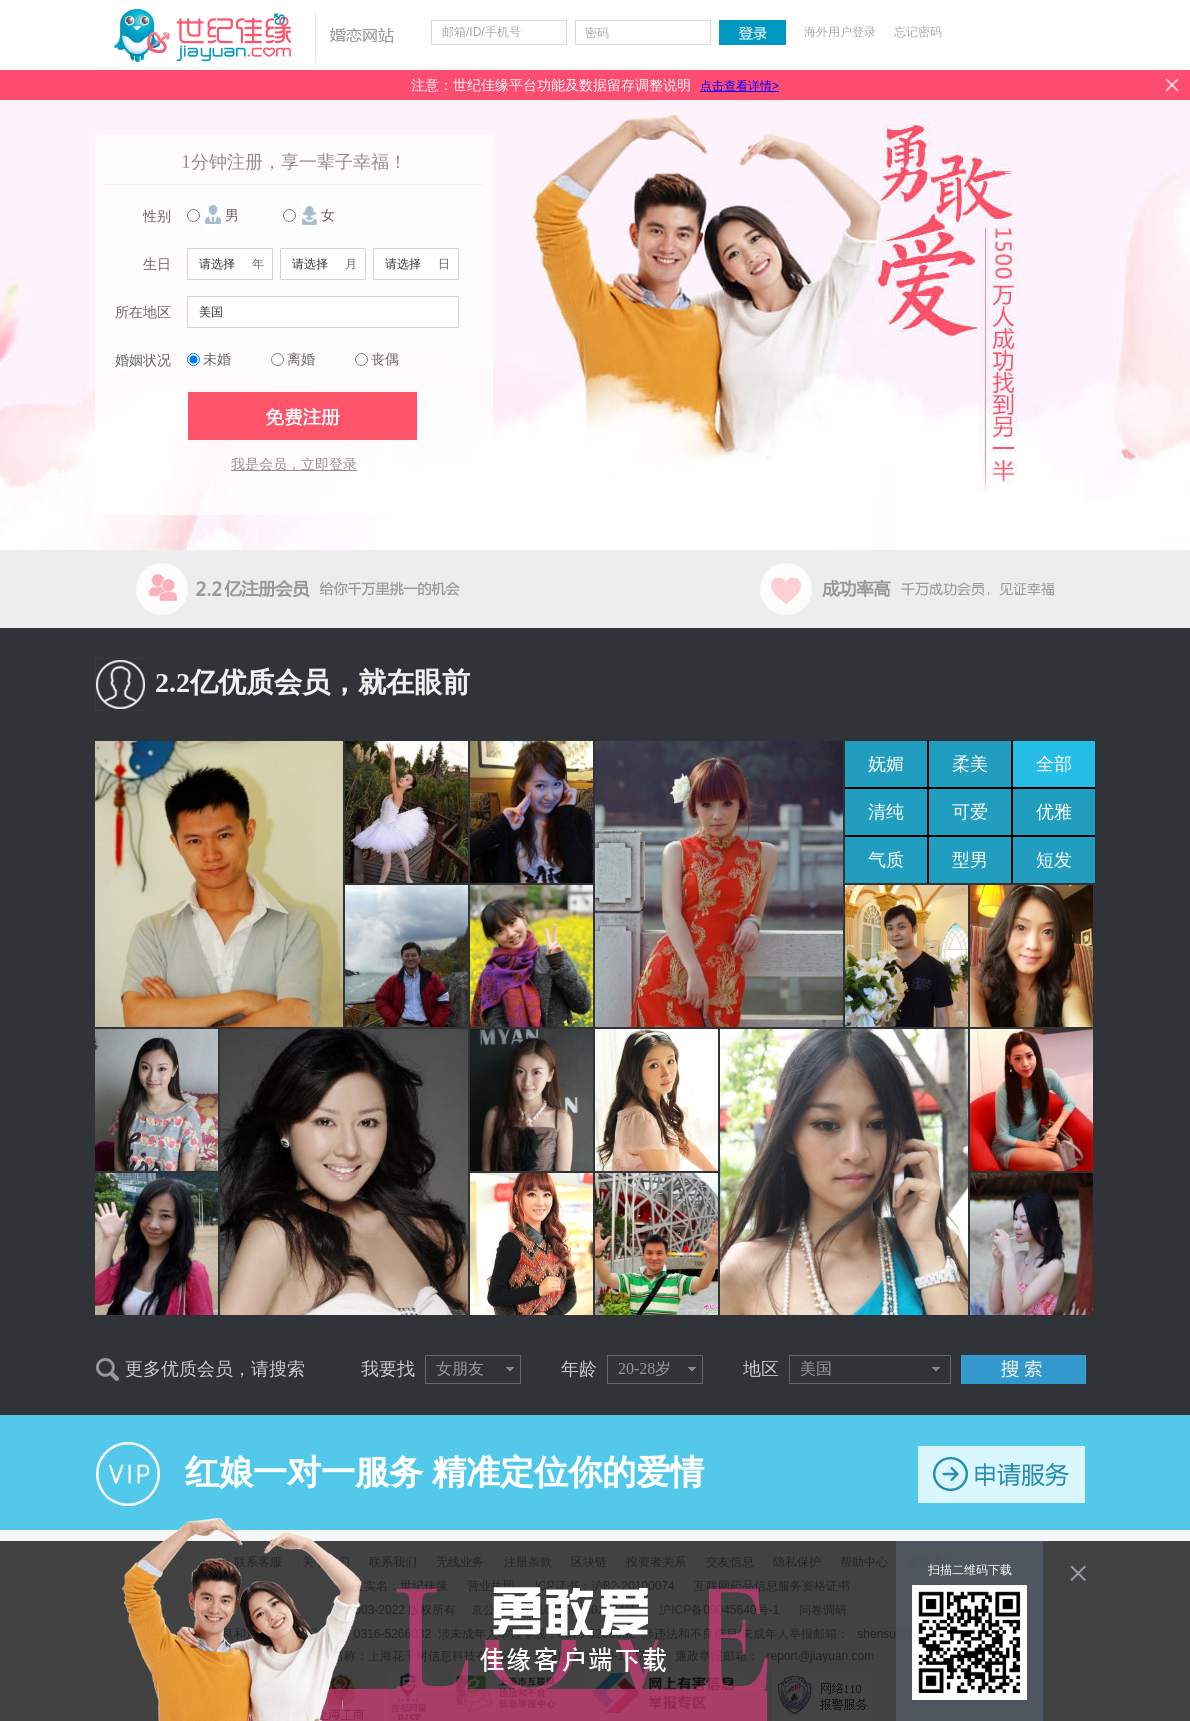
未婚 (217, 359)
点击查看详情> (739, 86)
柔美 (970, 764)
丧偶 (385, 359)
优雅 (1054, 812)
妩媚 (886, 764)
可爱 (970, 812)
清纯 (886, 812)
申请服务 (1001, 1474)
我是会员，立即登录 (294, 464)
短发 (1054, 860)
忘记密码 (918, 32)
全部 (1054, 764)
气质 (886, 860)
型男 (970, 860)
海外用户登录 (840, 32)
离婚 (301, 359)
